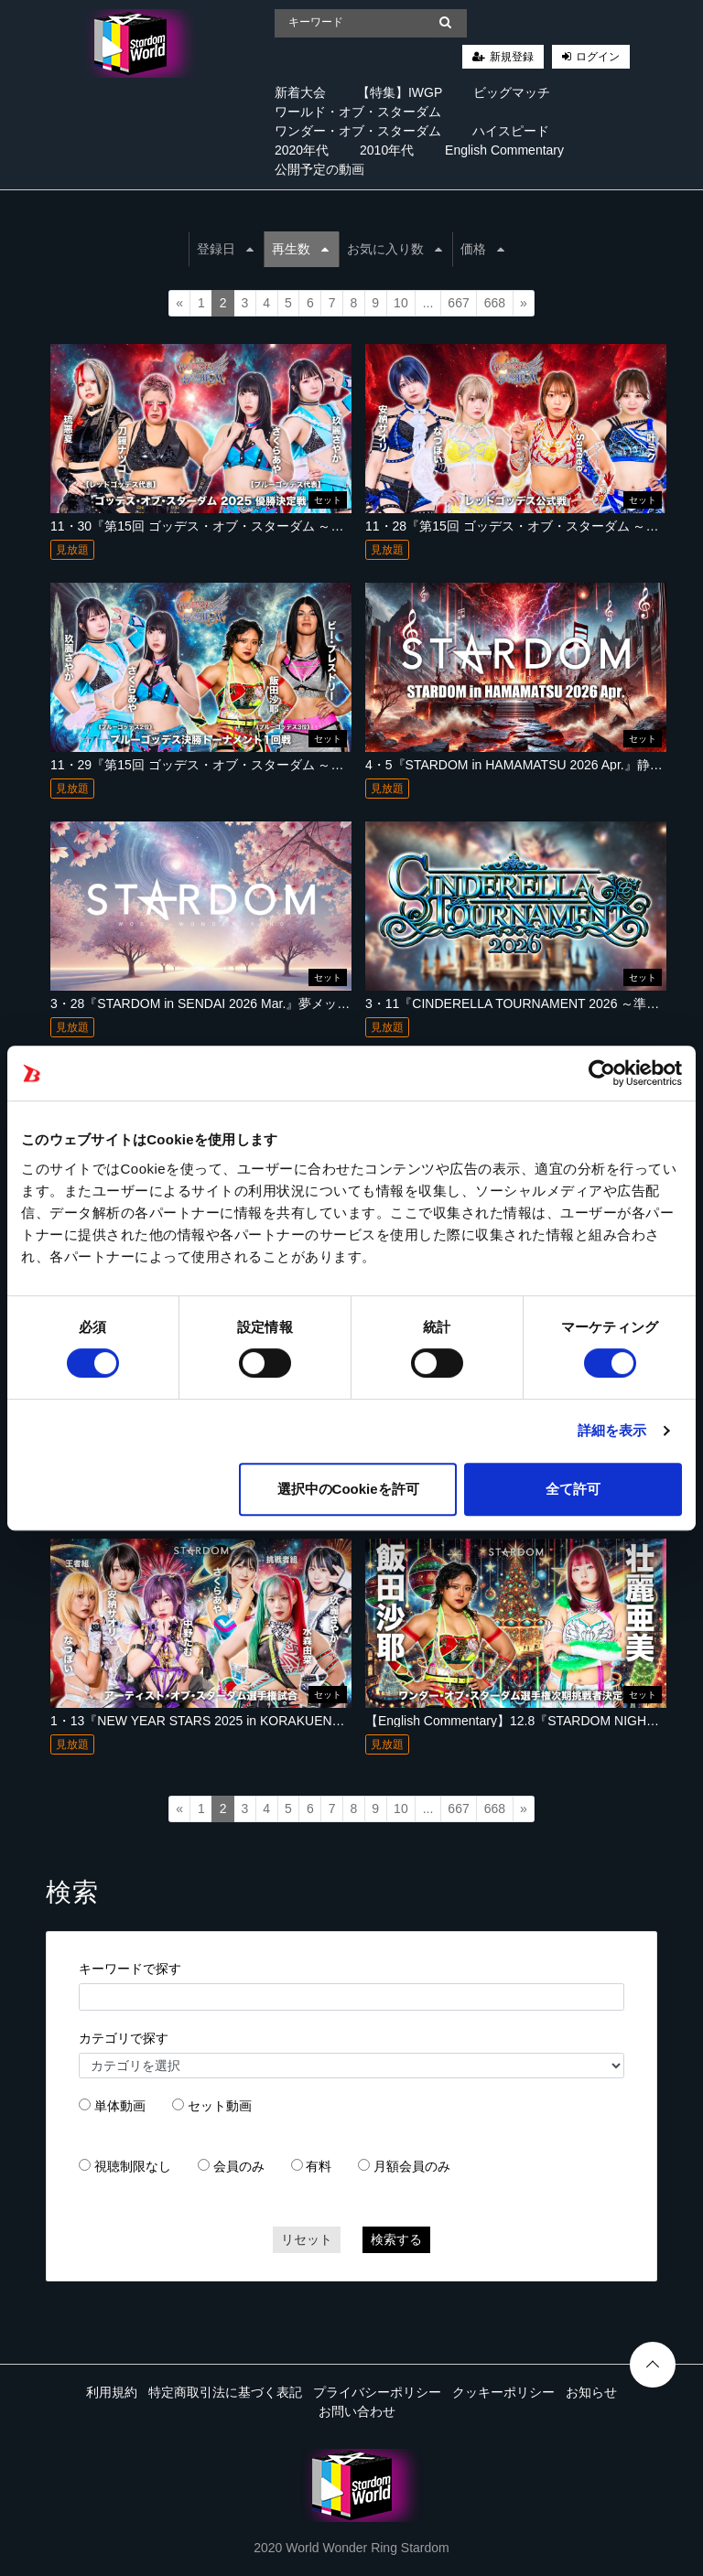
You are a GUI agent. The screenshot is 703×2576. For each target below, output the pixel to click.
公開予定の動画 (319, 169)
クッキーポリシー (503, 2392)
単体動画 (120, 2105)
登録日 (225, 249)
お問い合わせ (357, 2411)
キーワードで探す (130, 1968)
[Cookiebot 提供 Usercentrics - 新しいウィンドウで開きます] (602, 1073)
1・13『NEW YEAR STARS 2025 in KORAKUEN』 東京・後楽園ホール (256, 1720)
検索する (396, 2239)
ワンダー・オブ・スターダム (358, 130)
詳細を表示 (612, 1430)
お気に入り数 (394, 249)
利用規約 (111, 2392)
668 (494, 302)
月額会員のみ (411, 2166)
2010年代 (387, 150)
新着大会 (300, 92)
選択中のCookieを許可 (348, 1489)
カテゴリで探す (123, 2038)
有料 (318, 2166)
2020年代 (302, 150)
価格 (482, 249)
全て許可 (573, 1489)
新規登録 (512, 56)
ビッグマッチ (511, 92)
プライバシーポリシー (377, 2392)
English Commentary (504, 150)
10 (401, 302)
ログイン (598, 56)
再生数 (300, 249)
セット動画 (220, 2105)
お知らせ (591, 2392)
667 (458, 302)
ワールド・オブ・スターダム (358, 111)
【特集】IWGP (399, 92)
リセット (306, 2239)
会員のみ (239, 2166)
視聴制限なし (132, 2166)
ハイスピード (510, 130)
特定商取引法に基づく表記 (225, 2392)
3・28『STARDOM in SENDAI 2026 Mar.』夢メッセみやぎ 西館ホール (253, 1003)
